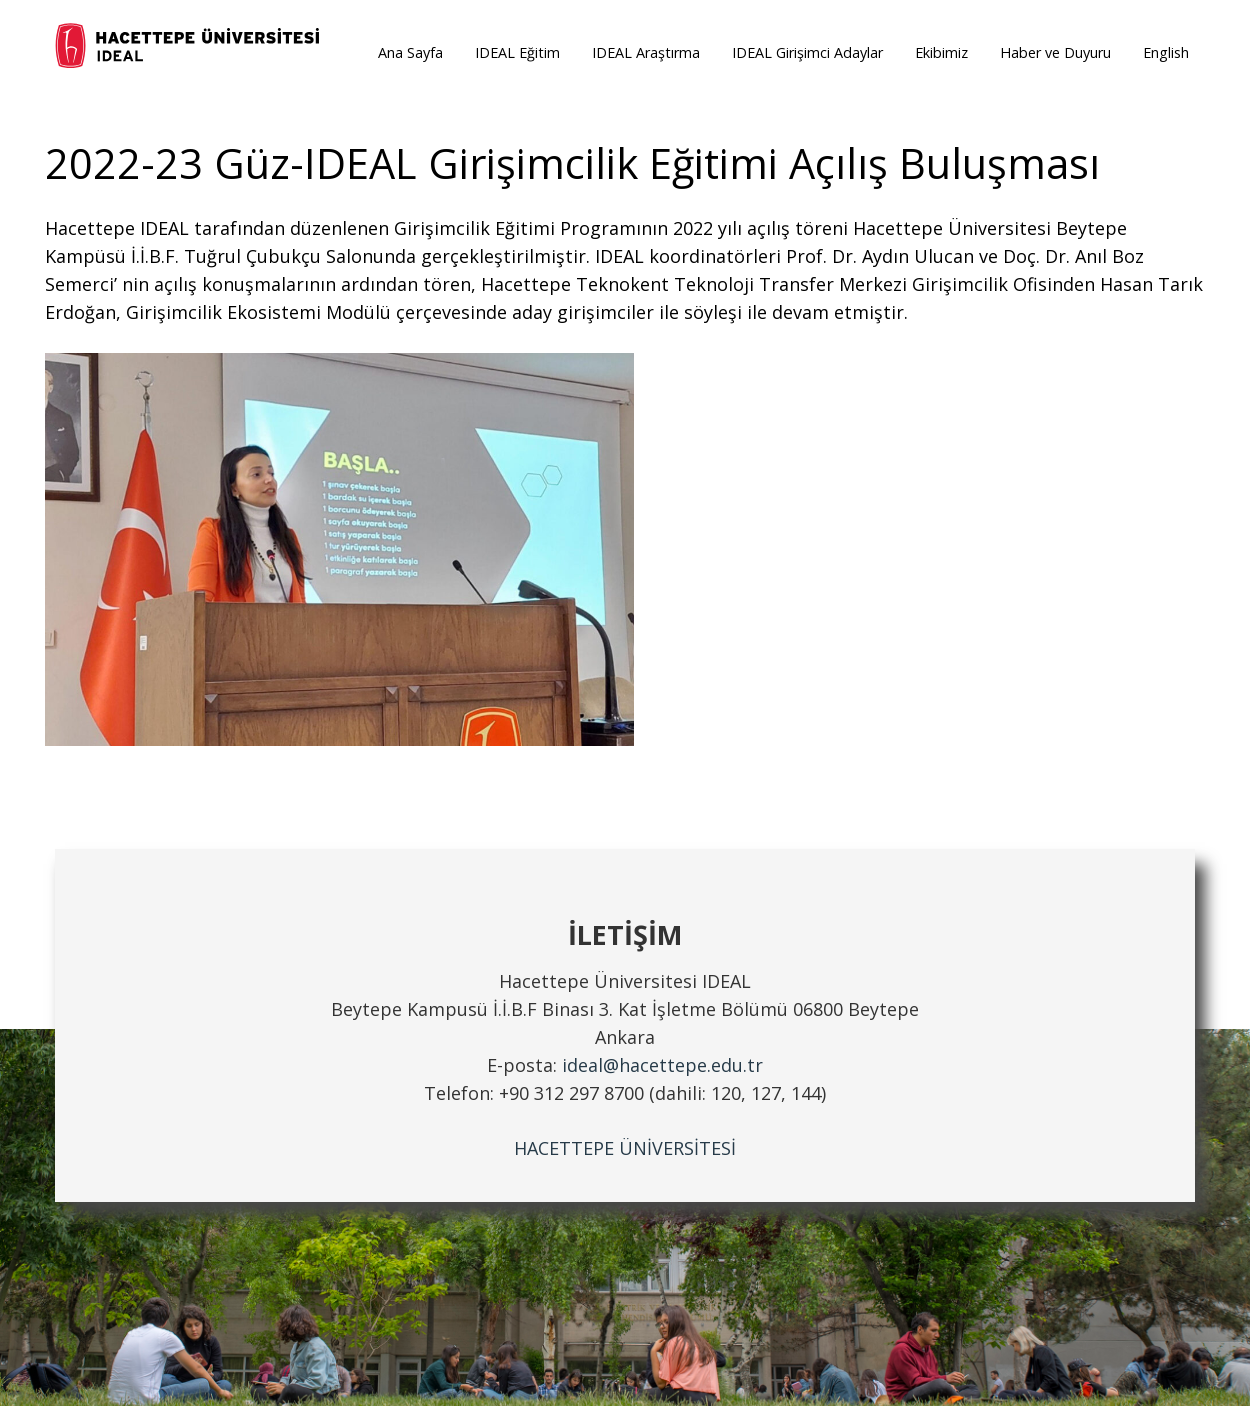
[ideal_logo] (189, 48)
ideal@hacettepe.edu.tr (662, 1065)
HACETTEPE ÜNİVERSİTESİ (625, 1148)
